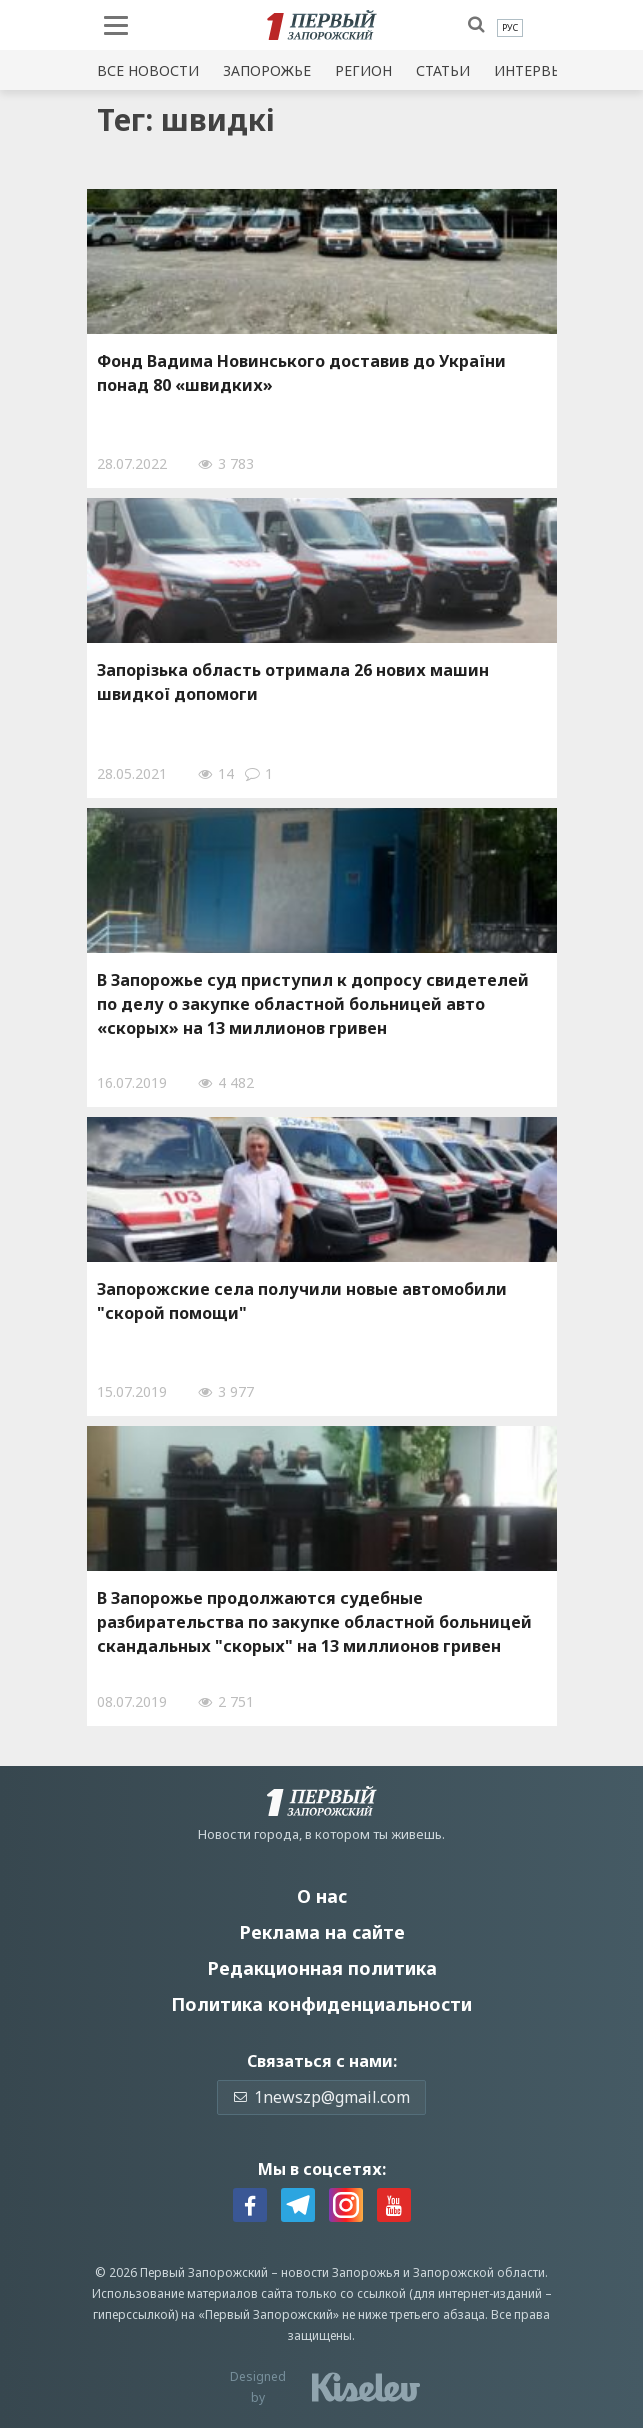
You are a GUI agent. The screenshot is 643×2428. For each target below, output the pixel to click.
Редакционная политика (322, 1968)
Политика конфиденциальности (321, 2004)
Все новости (148, 70)
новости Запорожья (340, 2272)
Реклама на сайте (322, 1932)
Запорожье (267, 70)
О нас (322, 1896)
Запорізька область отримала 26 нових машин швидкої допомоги (293, 682)
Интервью (534, 70)
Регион (363, 70)
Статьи (443, 70)
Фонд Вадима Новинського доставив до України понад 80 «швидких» (301, 373)
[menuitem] (510, 28)
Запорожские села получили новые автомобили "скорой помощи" (302, 1301)
